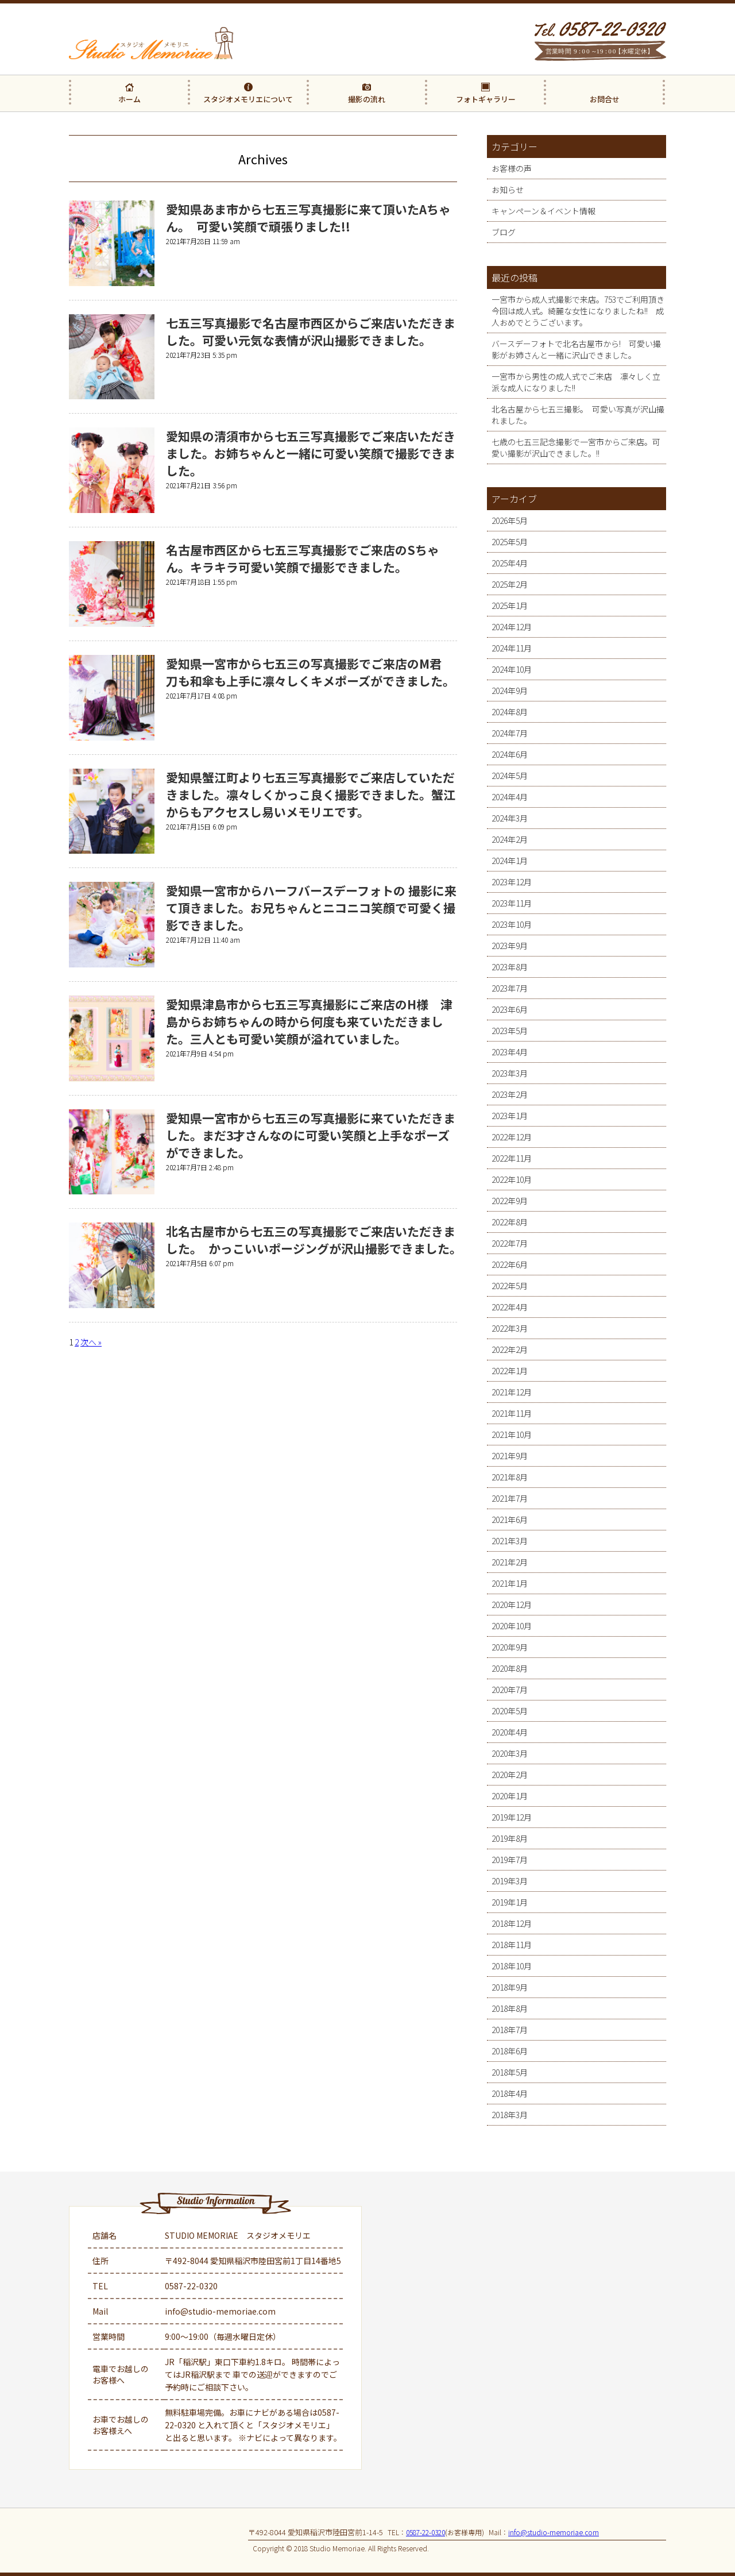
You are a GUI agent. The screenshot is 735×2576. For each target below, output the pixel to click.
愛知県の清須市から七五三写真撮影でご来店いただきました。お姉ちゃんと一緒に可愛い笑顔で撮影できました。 (310, 453)
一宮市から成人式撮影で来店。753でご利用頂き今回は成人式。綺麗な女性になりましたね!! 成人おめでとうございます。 (578, 311)
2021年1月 (510, 1583)
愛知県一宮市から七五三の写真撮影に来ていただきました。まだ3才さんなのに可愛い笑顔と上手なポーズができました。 (310, 1135)
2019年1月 (510, 1902)
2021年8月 (510, 1477)
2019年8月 (510, 1838)
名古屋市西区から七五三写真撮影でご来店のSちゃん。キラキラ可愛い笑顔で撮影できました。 (302, 558)
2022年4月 (510, 1307)
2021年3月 (510, 1541)
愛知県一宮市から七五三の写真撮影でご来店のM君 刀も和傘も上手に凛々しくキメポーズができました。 (310, 672)
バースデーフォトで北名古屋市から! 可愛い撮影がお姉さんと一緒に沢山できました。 (576, 349)
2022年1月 (510, 1370)
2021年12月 (512, 1392)
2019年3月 (510, 1881)
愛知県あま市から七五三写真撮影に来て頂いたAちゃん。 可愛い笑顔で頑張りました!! (308, 217)
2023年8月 (510, 967)
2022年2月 (510, 1349)
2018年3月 (510, 2114)
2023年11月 (512, 903)
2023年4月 (510, 1052)
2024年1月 (510, 860)
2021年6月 (510, 1519)
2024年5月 (510, 775)
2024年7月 (510, 733)
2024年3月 (510, 818)
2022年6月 (510, 1264)
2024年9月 (510, 690)
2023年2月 (510, 1094)
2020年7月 (510, 1689)
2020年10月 (512, 1626)
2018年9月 (510, 1987)
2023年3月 (510, 1073)
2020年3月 (510, 1753)
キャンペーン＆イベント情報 (543, 211)
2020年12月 (512, 1604)
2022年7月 (510, 1243)
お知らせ (508, 189)
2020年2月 (510, 1774)
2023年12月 (512, 882)
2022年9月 (510, 1200)
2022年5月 (510, 1285)
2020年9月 (510, 1647)
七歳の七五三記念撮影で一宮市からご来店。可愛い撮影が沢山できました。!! (576, 447)
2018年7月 (510, 2029)
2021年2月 (510, 1562)
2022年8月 (510, 1222)
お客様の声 (512, 168)
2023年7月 (510, 988)
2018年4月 (510, 2093)
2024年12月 (512, 627)
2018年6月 (510, 2051)
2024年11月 (512, 648)
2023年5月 (510, 1030)
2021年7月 (510, 1498)
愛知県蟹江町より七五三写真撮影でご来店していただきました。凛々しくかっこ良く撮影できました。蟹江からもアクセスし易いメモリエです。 (310, 794)
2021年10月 (512, 1434)
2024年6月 (510, 754)
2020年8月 (510, 1668)
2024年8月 (510, 712)
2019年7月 (510, 1859)
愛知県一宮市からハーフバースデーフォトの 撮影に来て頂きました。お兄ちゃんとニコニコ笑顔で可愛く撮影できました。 (311, 908)
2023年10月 (512, 924)
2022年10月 (512, 1179)
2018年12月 (512, 1923)
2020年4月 (510, 1732)
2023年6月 (510, 1009)
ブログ (504, 232)
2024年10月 (512, 669)
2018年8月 (510, 2008)
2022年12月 (512, 1137)
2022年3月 (510, 1328)
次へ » (91, 1342)
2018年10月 (512, 1966)
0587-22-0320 (191, 2286)
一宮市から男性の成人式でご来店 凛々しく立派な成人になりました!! (576, 382)
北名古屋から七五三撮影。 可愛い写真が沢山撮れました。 (578, 414)
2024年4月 (510, 797)
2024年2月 (510, 839)
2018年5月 (510, 2072)
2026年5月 (510, 520)
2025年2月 (510, 584)
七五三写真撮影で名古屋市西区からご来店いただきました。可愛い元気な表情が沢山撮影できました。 (310, 331)
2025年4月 (510, 563)
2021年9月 (510, 1455)
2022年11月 (512, 1158)
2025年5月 (510, 541)
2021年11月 (512, 1413)
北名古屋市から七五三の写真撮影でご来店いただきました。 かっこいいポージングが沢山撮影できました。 (317, 1240)
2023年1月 (510, 1115)
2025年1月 (510, 605)
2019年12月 (512, 1817)
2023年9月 (510, 945)
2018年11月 (512, 1944)
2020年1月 (510, 1796)
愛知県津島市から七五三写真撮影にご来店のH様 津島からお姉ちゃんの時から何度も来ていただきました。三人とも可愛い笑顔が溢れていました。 (309, 1021)
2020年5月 (510, 1711)
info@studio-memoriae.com (220, 2311)
